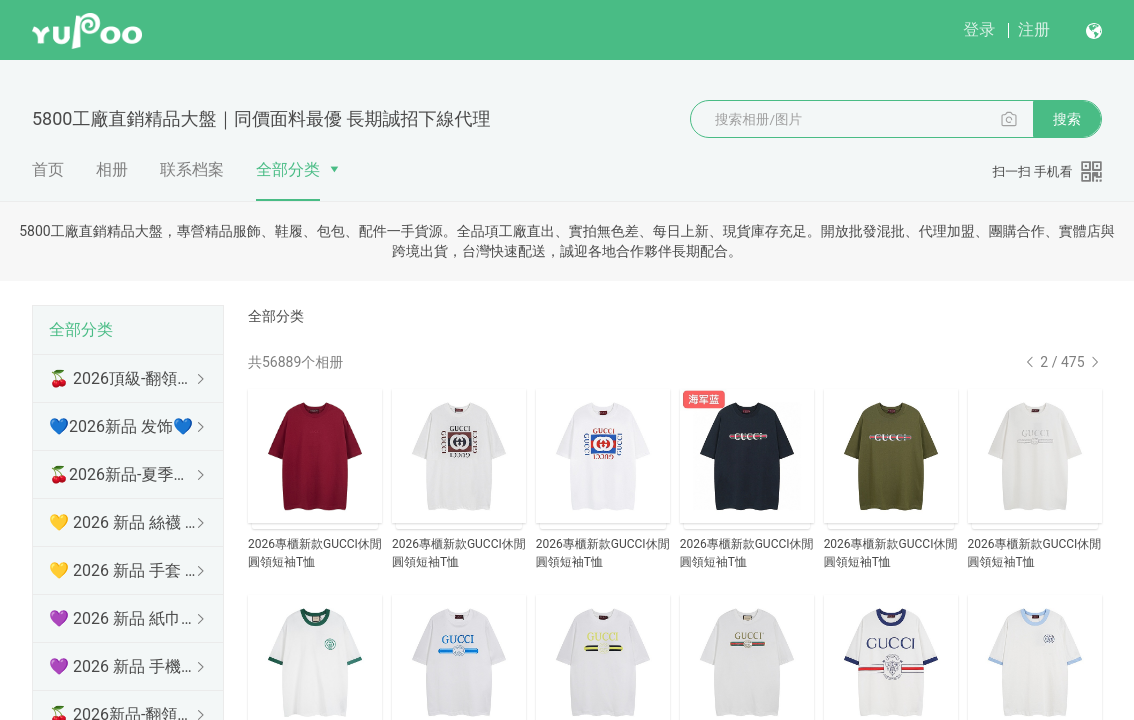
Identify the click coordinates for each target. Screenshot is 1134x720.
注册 (1034, 29)
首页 (48, 169)
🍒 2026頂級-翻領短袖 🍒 (124, 378)
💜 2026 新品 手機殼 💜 (124, 666)
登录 (979, 29)
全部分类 (288, 169)
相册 (112, 169)
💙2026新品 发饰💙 (121, 426)
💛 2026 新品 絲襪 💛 (124, 522)
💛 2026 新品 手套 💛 (124, 570)
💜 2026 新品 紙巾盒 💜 (124, 618)
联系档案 (192, 169)
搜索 (1067, 119)
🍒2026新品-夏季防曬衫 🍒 (124, 474)
